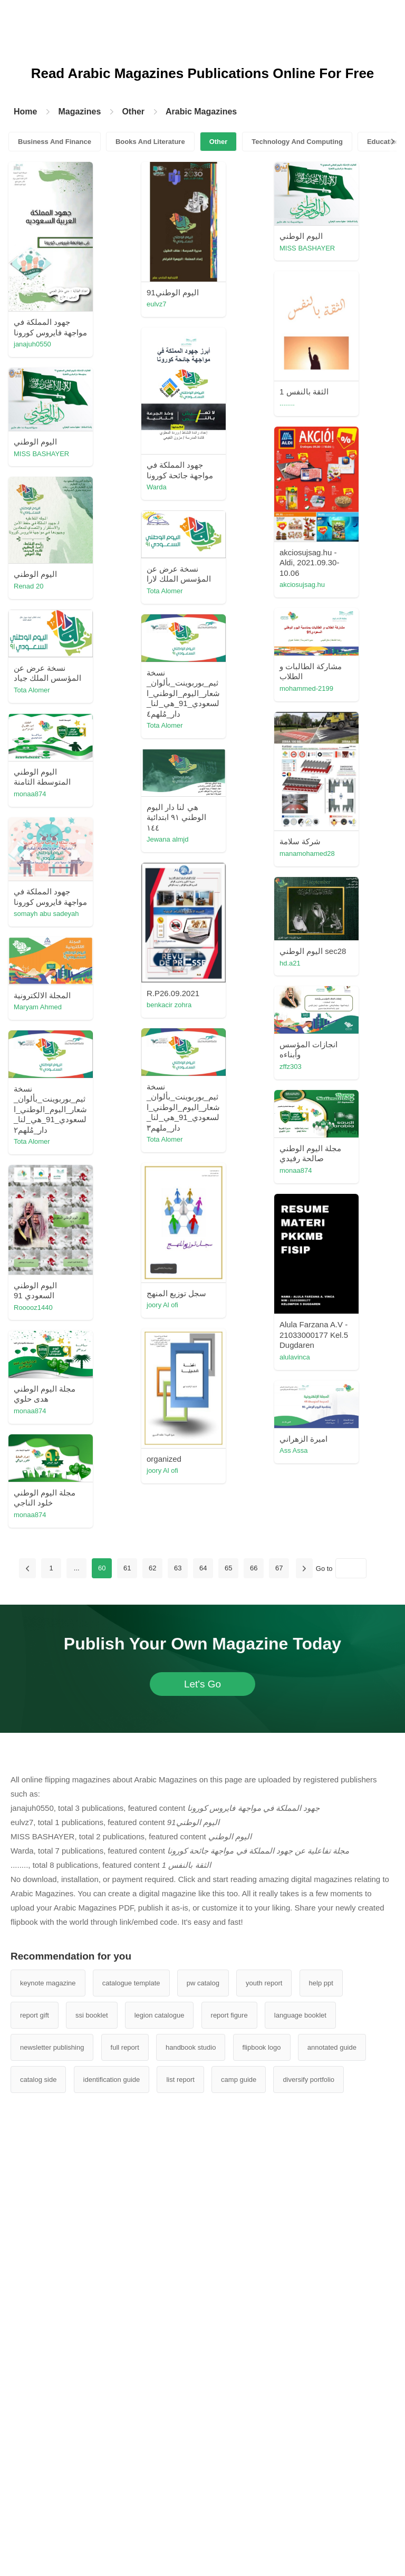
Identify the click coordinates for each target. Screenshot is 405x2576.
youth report (264, 2408)
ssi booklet (91, 2440)
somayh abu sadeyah (106, 1113)
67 (279, 1993)
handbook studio (191, 2472)
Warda (268, 438)
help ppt (321, 2408)
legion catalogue (159, 2440)
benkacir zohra (188, 1252)
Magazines (79, 111)
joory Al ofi (89, 1474)
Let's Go (202, 2109)
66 (253, 1993)
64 (203, 1993)
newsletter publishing (52, 2472)
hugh (265, 1119)
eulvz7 (176, 304)
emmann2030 (187, 815)
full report (125, 2472)
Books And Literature (150, 142)
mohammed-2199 (285, 803)
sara (264, 1222)
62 (152, 1993)
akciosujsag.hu (96, 703)
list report (180, 2505)
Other (133, 111)
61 (127, 1993)
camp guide (238, 2505)
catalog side (38, 2505)
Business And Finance (54, 142)
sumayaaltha (277, 601)
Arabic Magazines (201, 111)
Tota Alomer (276, 702)
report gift (34, 2440)
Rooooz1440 (92, 1637)
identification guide (111, 2505)
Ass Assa (180, 1861)
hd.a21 (83, 1220)
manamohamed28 (193, 978)
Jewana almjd (187, 1089)
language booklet (300, 2440)
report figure (229, 2440)
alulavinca (181, 1669)
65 (228, 1993)
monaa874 (89, 996)
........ (173, 457)
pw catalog (203, 2408)
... (77, 1993)
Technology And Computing (297, 142)
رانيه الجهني (90, 895)
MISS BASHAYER (285, 248)
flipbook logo (262, 2472)
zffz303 (269, 1323)
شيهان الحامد (185, 1952)
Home (25, 111)
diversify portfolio (308, 2505)
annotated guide (331, 2472)
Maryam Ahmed (97, 1311)
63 (177, 1993)
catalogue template (131, 2408)
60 (101, 1993)
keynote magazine (48, 2408)
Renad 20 (180, 694)
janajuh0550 (92, 344)
